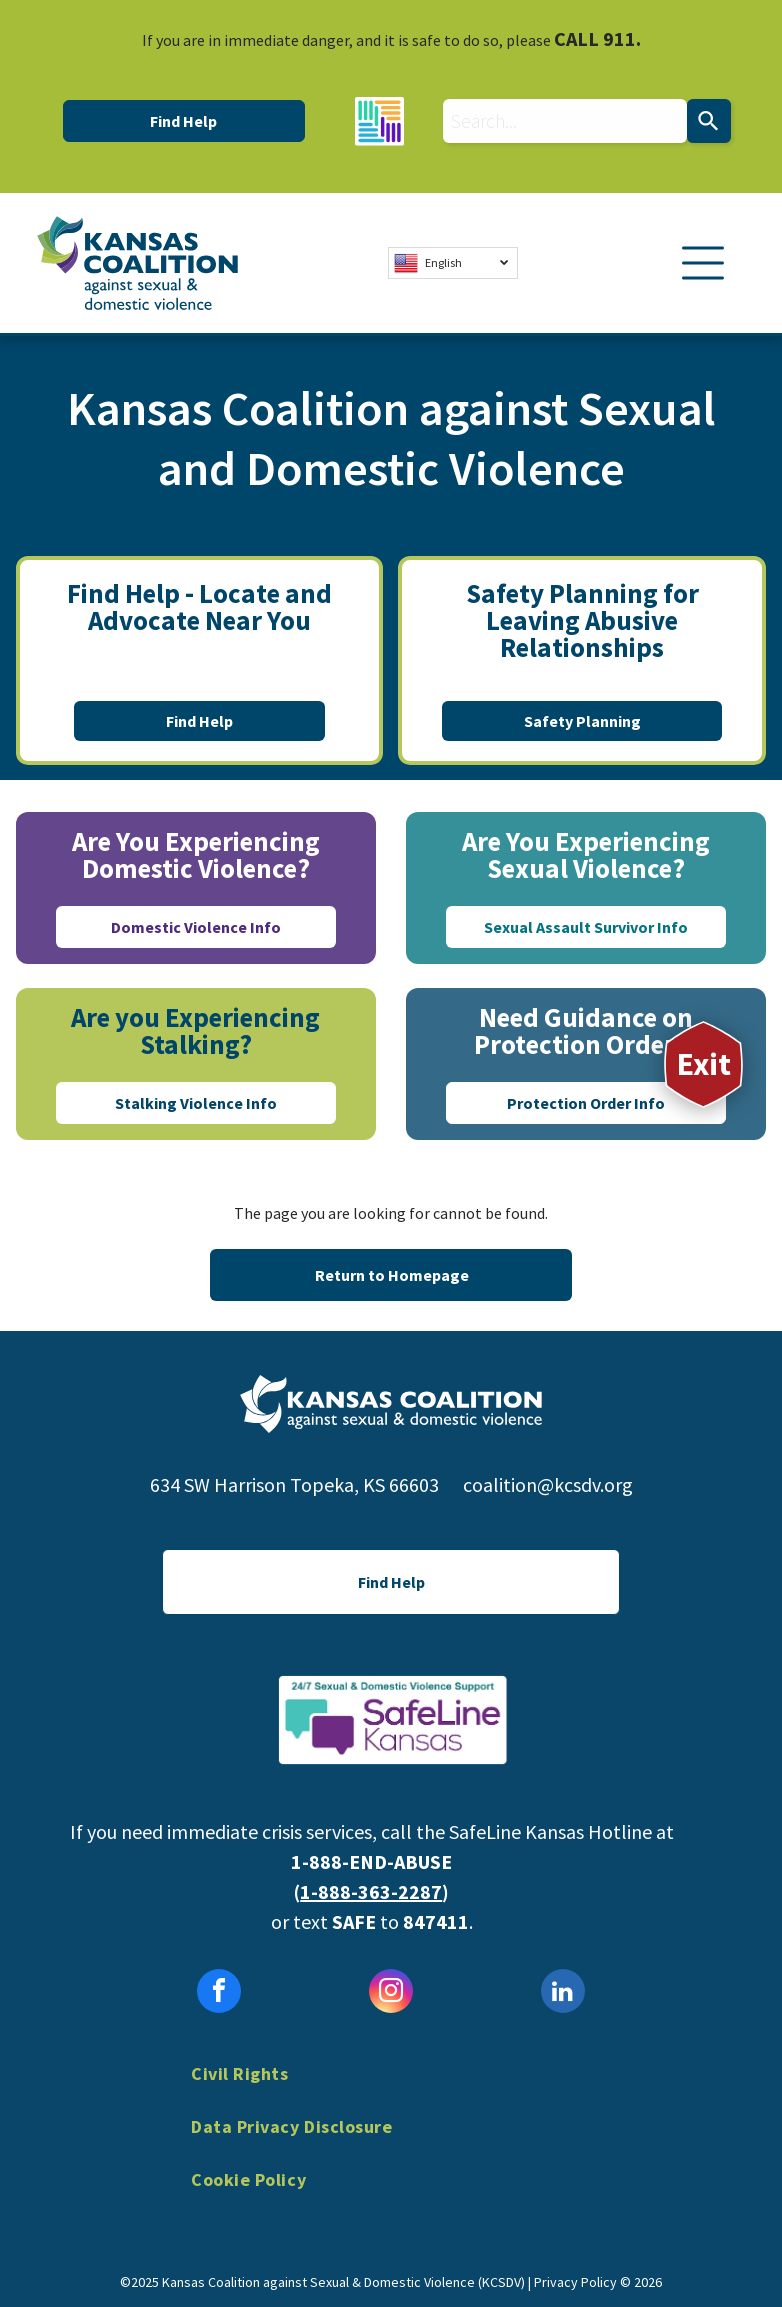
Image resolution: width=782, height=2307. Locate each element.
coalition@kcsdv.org (548, 1484)
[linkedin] (563, 1993)
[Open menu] (703, 263)
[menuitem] (391, 2088)
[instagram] (391, 1993)
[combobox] (564, 121)
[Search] (709, 121)
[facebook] (219, 1993)
